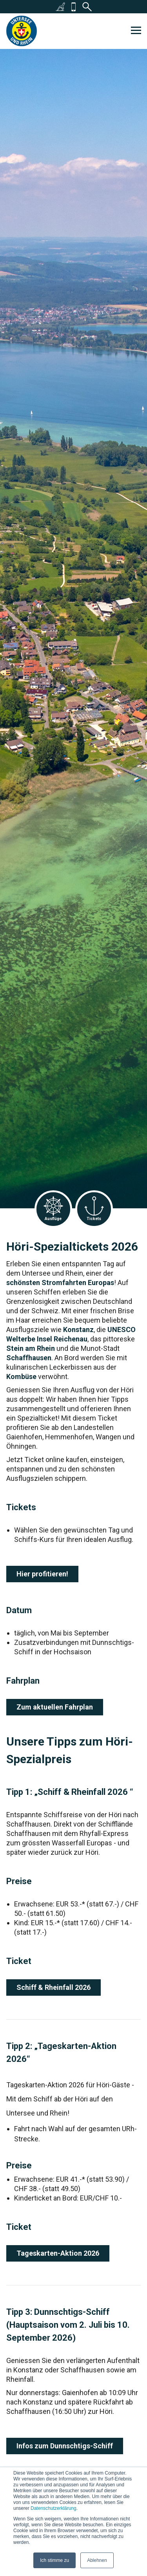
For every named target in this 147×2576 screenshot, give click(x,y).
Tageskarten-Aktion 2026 (57, 2253)
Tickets (94, 1208)
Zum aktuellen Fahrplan (54, 1707)
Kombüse (21, 1376)
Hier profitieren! (42, 1574)
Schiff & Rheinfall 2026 (53, 1987)
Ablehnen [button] (97, 2560)
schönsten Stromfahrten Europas (60, 1282)
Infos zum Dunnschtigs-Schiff (64, 2446)
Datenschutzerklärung (53, 2508)
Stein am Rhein (30, 1348)
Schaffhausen (28, 1358)
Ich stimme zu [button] (54, 2560)
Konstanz (78, 1329)
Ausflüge (53, 1208)
